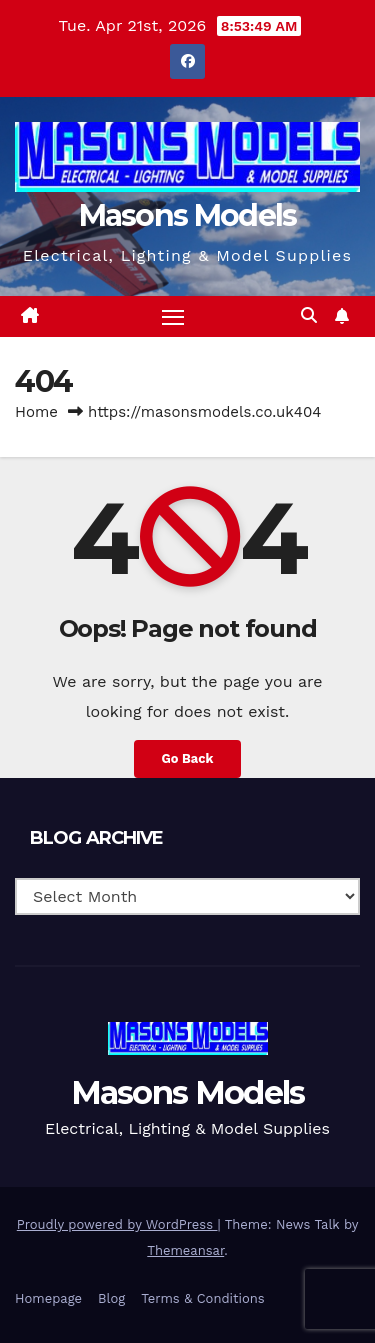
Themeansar (185, 1250)
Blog (111, 1298)
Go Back (188, 758)
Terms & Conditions (202, 1298)
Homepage (48, 1298)
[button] (309, 315)
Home (36, 412)
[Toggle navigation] (173, 317)
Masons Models (188, 215)
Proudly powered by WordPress (117, 1224)
